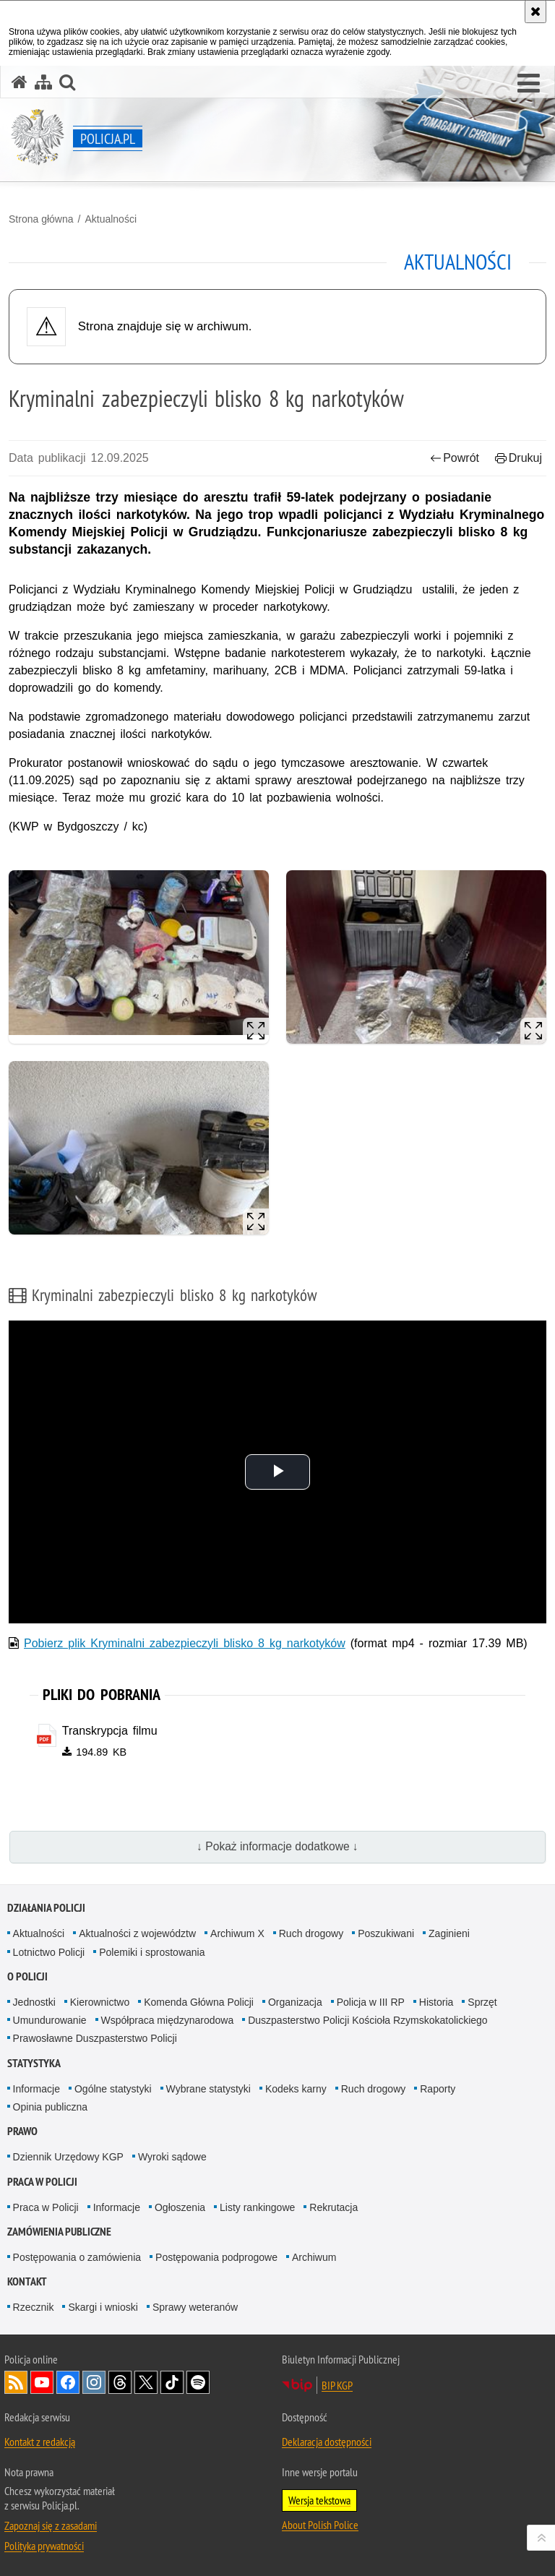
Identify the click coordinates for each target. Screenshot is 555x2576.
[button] (528, 84)
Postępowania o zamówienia (77, 2257)
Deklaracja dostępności (326, 2441)
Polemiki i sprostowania (152, 1952)
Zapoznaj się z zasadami (50, 2525)
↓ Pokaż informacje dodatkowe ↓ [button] (277, 1846)
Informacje (36, 2089)
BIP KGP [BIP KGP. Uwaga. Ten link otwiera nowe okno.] (337, 2385)
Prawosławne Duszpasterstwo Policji (95, 2038)
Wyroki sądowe (172, 2157)
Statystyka (34, 2063)
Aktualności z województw (137, 1933)
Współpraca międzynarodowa (167, 2020)
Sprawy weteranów (195, 2307)
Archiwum (314, 2257)
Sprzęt (482, 2002)
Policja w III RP (371, 2002)
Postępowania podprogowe (216, 2257)
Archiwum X (237, 1933)
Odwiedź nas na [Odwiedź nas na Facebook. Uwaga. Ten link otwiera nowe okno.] (67, 2382)
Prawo (22, 2131)
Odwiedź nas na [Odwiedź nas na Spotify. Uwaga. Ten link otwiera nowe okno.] (198, 2382)
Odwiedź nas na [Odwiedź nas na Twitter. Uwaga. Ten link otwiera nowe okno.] (146, 2382)
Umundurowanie (50, 2020)
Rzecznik (33, 2307)
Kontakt (27, 2281)
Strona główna (41, 219)
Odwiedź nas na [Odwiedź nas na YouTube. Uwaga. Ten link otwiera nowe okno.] (41, 2382)
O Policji (27, 1976)
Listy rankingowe (257, 2207)
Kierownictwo (99, 2002)
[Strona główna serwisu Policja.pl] (19, 82)
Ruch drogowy (311, 1933)
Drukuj (518, 458)
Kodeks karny (296, 2089)
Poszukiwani (386, 1933)
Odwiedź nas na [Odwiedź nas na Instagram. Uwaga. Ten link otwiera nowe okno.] (94, 2382)
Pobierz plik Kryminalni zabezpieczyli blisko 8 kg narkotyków (184, 1643)
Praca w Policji (42, 2181)
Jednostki (34, 2002)
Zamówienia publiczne (59, 2231)
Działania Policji (46, 1907)
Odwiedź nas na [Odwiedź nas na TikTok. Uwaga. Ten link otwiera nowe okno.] (172, 2382)
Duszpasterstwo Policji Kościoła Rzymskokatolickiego (367, 2020)
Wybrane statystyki (208, 2089)
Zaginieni (449, 1933)
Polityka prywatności (44, 2545)
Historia (436, 2002)
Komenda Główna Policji (199, 2002)
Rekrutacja (333, 2207)
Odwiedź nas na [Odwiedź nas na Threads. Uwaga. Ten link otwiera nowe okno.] (120, 2382)
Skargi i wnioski (102, 2307)
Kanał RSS (15, 2382)
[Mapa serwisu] (43, 82)
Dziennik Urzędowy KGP (68, 2157)
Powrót (454, 458)
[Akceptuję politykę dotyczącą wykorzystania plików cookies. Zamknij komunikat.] (535, 11)
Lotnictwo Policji (49, 1952)
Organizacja (295, 2002)
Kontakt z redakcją (39, 2441)
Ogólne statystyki (113, 2089)
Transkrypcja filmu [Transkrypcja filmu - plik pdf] (110, 1731)
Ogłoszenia (180, 2207)
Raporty (437, 2089)
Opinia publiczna (50, 2107)
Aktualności (111, 219)
